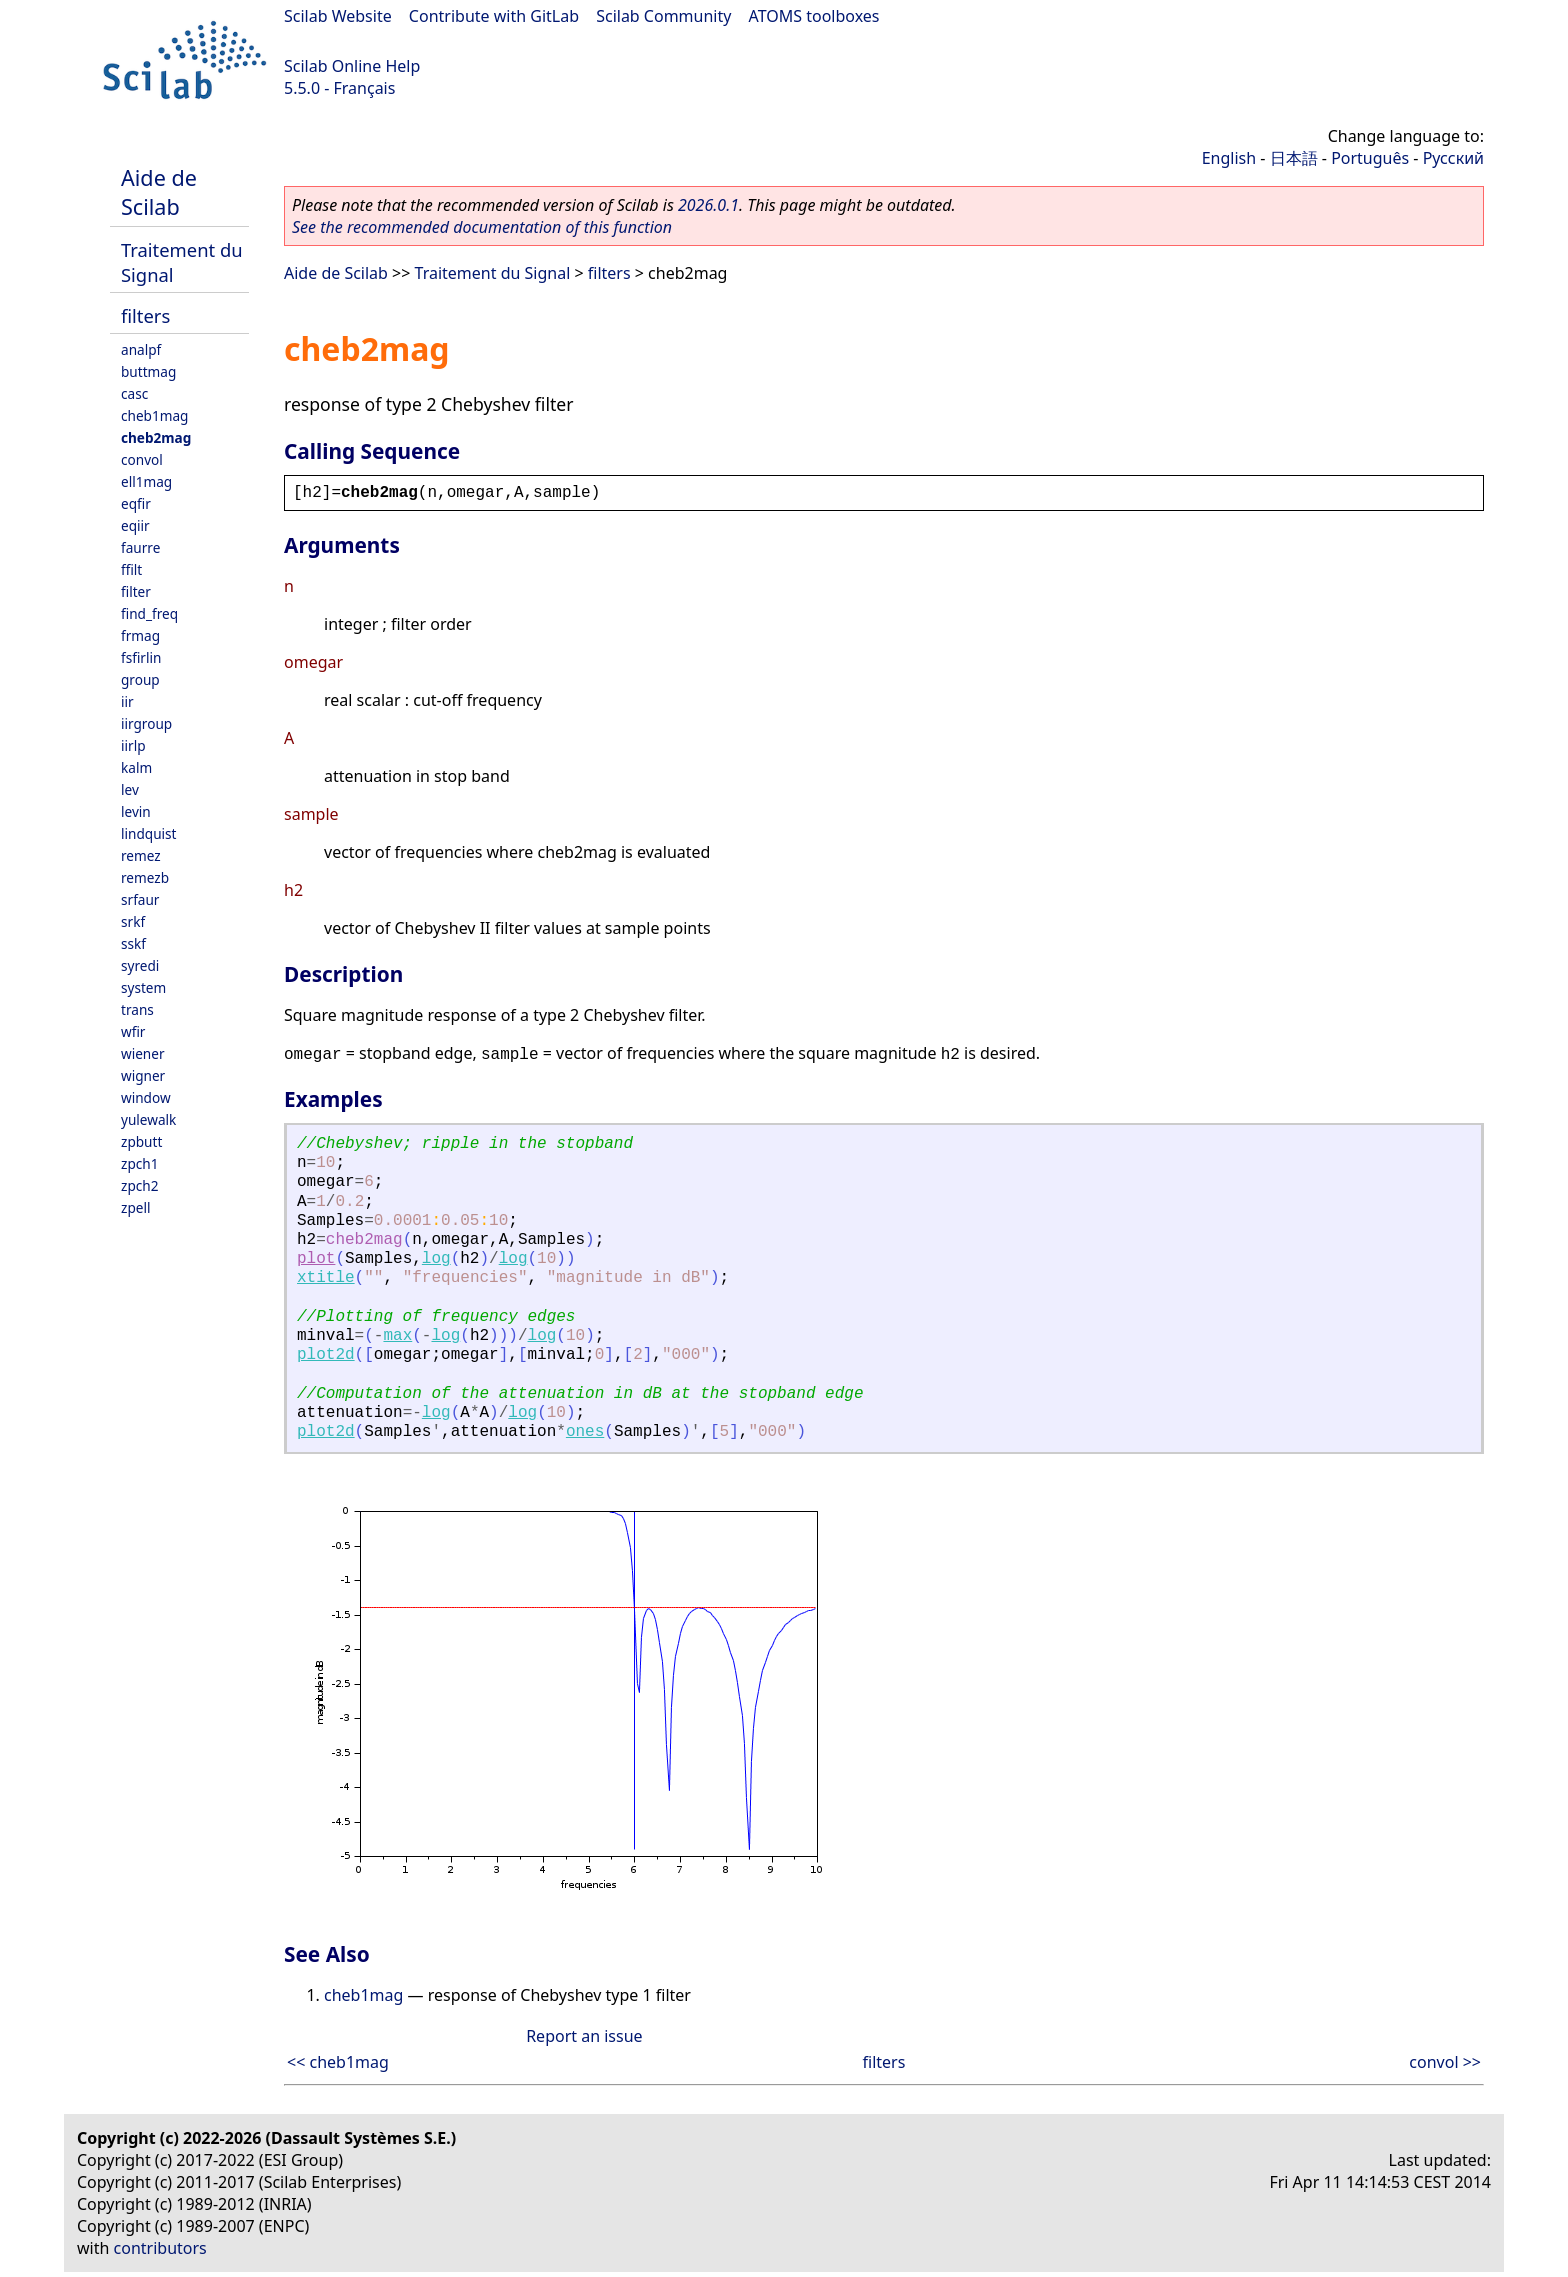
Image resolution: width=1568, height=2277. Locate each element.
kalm (136, 767)
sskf (133, 943)
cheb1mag (154, 415)
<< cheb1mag (338, 2062)
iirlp (133, 745)
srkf (133, 921)
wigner (143, 1075)
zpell (135, 1207)
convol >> (1445, 2062)
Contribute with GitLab (494, 16)
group (140, 679)
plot (316, 1259)
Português (1370, 158)
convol (142, 459)
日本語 (1294, 158)
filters (145, 315)
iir (127, 701)
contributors (160, 2248)
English (1229, 158)
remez (141, 855)
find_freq (149, 613)
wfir (133, 1031)
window (146, 1097)
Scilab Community (663, 16)
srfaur (140, 899)
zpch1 (139, 1163)
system (143, 987)
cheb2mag (156, 437)
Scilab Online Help (352, 66)
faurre (140, 547)
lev (130, 789)
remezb (145, 877)
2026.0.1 (708, 205)
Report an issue (584, 2036)
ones (585, 1432)
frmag (140, 635)
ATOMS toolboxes (814, 16)
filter (136, 591)
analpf (141, 349)
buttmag (148, 371)
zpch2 (139, 1185)
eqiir (135, 525)
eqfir (136, 503)
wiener (143, 1053)
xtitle (326, 1278)
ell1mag (146, 481)
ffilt (131, 569)
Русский (1453, 158)
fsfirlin (141, 657)
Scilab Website (338, 16)
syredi (140, 965)
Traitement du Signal (493, 273)
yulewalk (148, 1119)
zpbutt (141, 1141)
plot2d (326, 1355)
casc (134, 393)
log (436, 1259)
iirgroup (146, 723)
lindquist (148, 833)
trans (137, 1009)
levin (136, 811)
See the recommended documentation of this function (482, 227)
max (397, 1336)
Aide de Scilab (159, 192)
